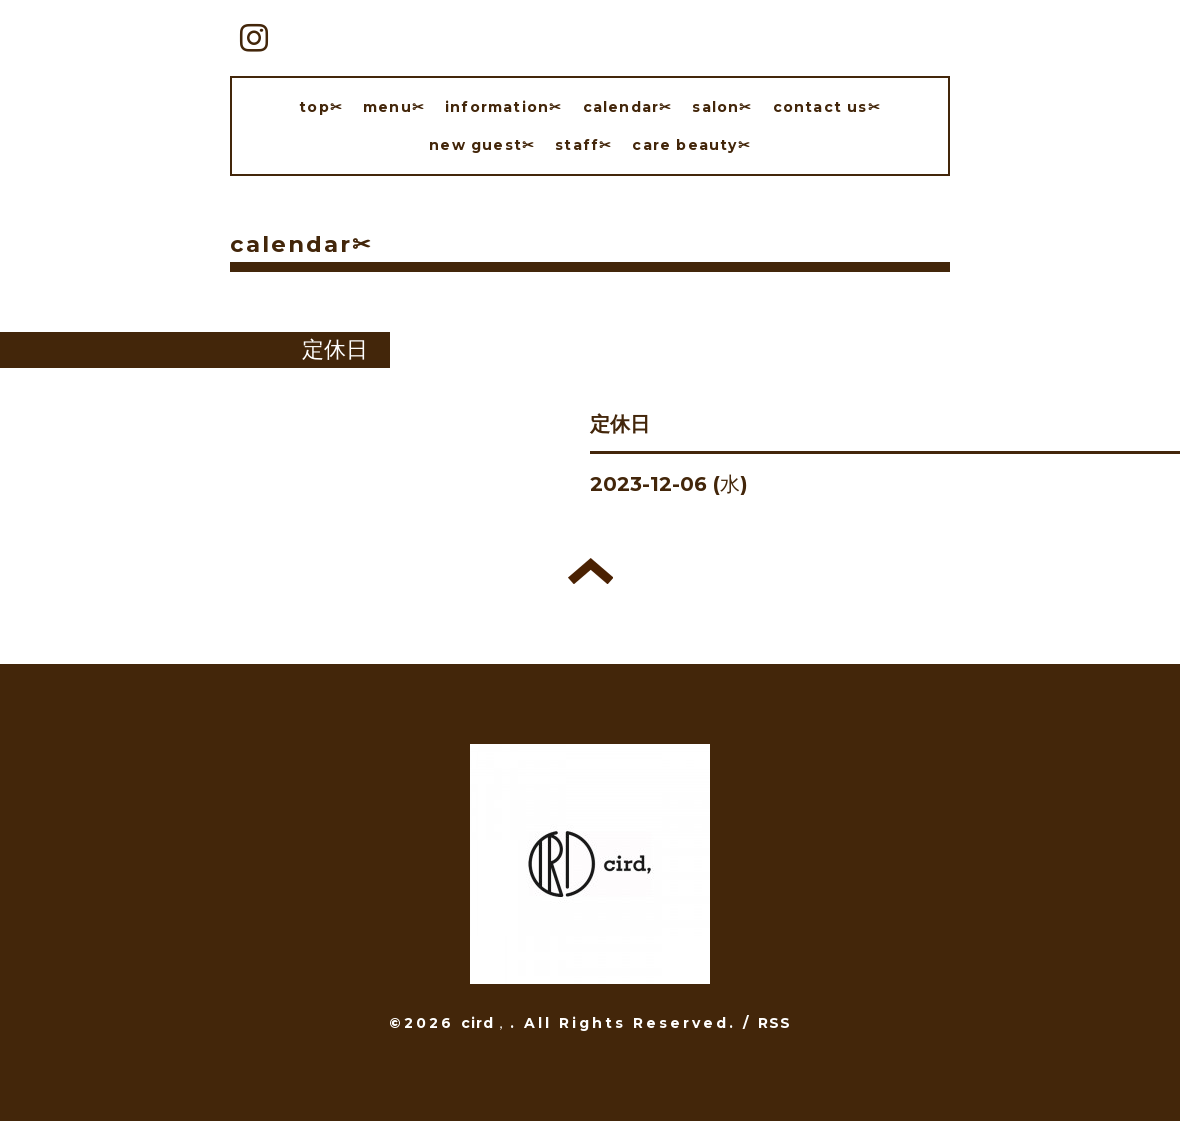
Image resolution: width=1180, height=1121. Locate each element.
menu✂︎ (394, 107)
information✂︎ (503, 107)
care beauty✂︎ (691, 145)
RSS (775, 1023)
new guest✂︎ (482, 145)
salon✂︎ (722, 107)
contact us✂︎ (827, 107)
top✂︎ (321, 107)
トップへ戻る (590, 571)
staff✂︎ (583, 145)
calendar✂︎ (628, 107)
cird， (485, 1023)
